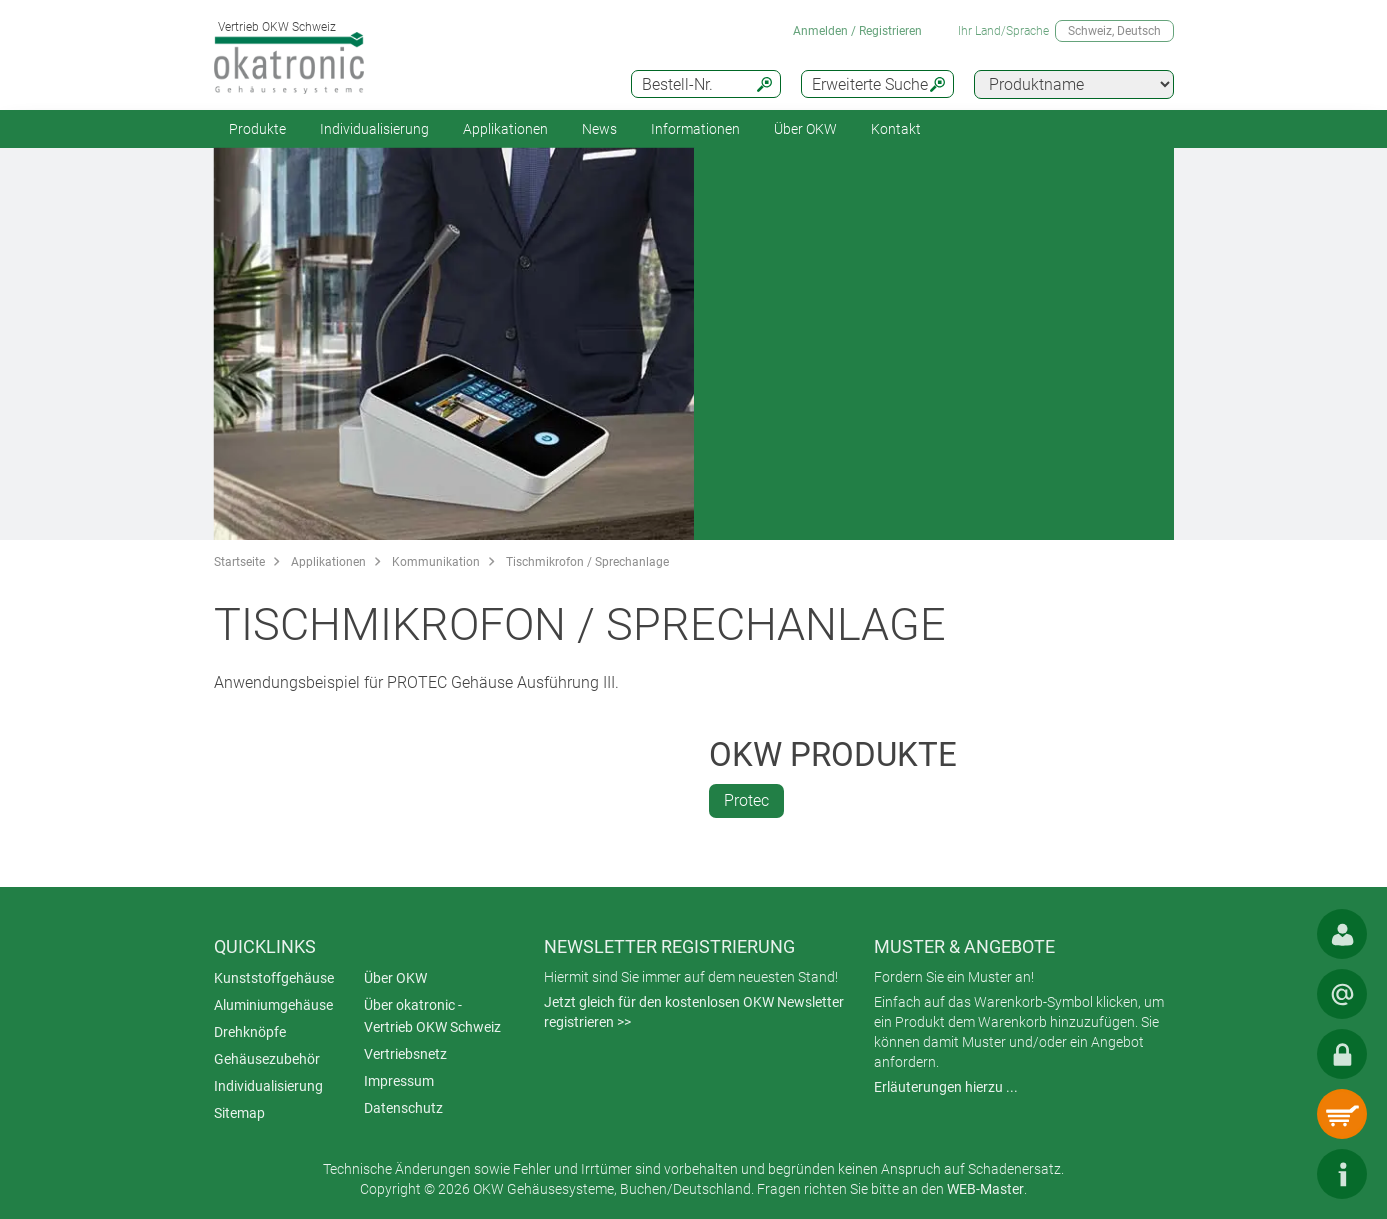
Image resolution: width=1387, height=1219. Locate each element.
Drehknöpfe (250, 1032)
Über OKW (395, 978)
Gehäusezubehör (267, 1059)
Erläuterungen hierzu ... (946, 1087)
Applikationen (505, 129)
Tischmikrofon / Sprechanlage (587, 562)
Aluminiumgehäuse (273, 1005)
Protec (746, 800)
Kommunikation (436, 562)
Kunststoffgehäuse (274, 978)
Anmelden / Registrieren (857, 31)
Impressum (399, 1081)
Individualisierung (374, 129)
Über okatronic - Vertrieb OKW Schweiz (432, 1016)
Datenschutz (403, 1108)
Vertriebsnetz (405, 1054)
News (599, 129)
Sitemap (239, 1113)
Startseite (239, 562)
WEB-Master (985, 1189)
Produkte (257, 129)
